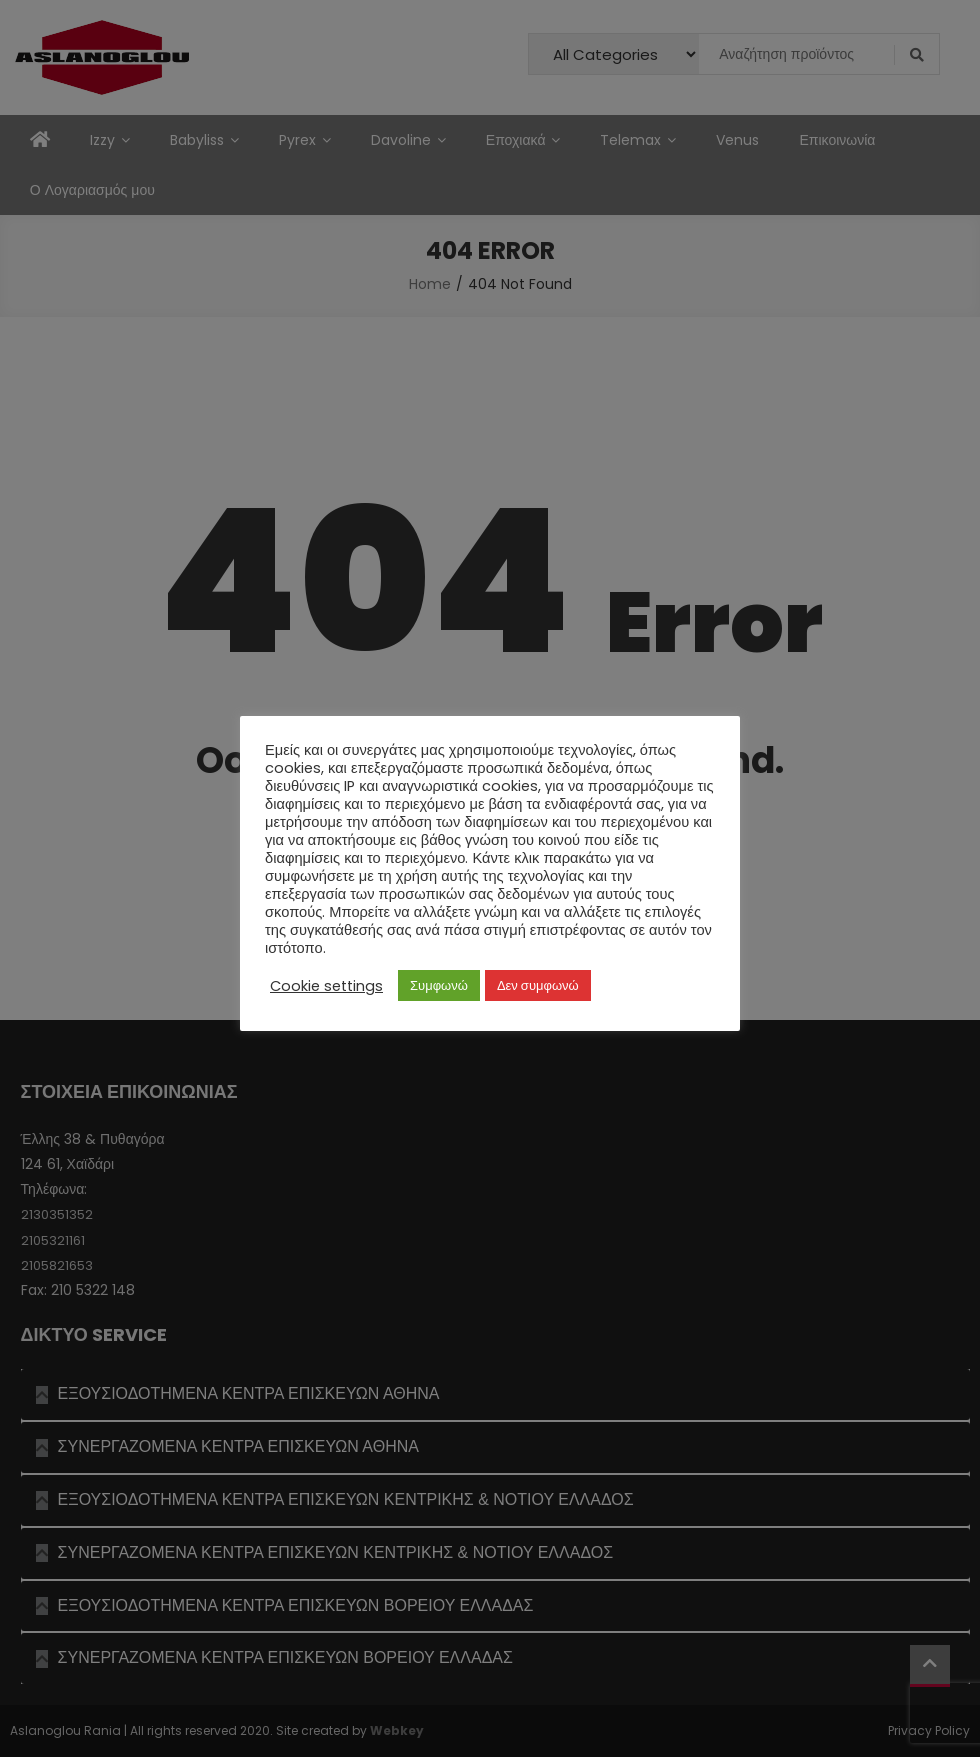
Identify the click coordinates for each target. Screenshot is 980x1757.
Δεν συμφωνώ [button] (538, 985)
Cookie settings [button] (326, 986)
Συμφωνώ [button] (439, 985)
